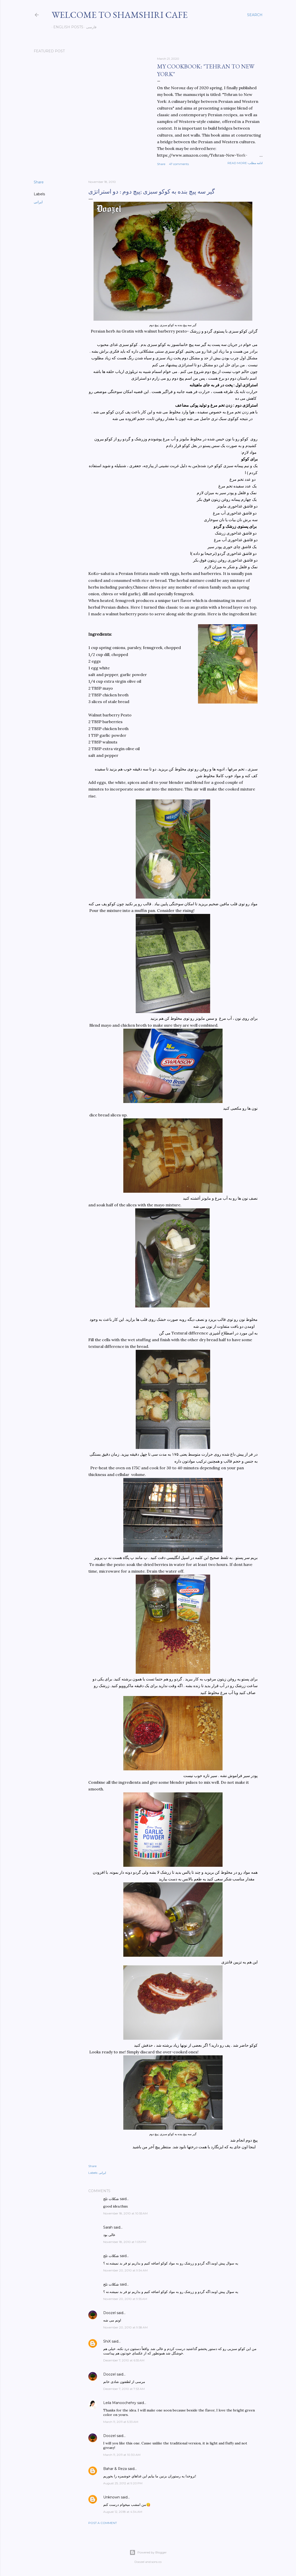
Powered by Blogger (148, 2552)
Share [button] (161, 164)
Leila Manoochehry (119, 2403)
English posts (67, 27)
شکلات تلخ (111, 2199)
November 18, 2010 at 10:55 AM (125, 2213)
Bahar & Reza (115, 2468)
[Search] (255, 15)
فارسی (89, 27)
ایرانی (38, 202)
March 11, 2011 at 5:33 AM (120, 2422)
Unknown (111, 2497)
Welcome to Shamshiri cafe (120, 15)
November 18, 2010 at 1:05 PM (124, 2242)
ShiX (107, 2341)
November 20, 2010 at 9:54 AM (125, 2270)
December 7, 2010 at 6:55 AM (123, 2360)
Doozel (109, 2313)
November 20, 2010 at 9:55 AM (125, 2299)
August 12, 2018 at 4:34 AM (122, 2512)
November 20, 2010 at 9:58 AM (125, 2327)
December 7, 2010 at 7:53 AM (124, 2389)
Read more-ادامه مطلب (245, 163)
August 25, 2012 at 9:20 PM (122, 2483)
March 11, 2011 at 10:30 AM (121, 2455)
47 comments (179, 164)
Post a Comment (102, 2523)
